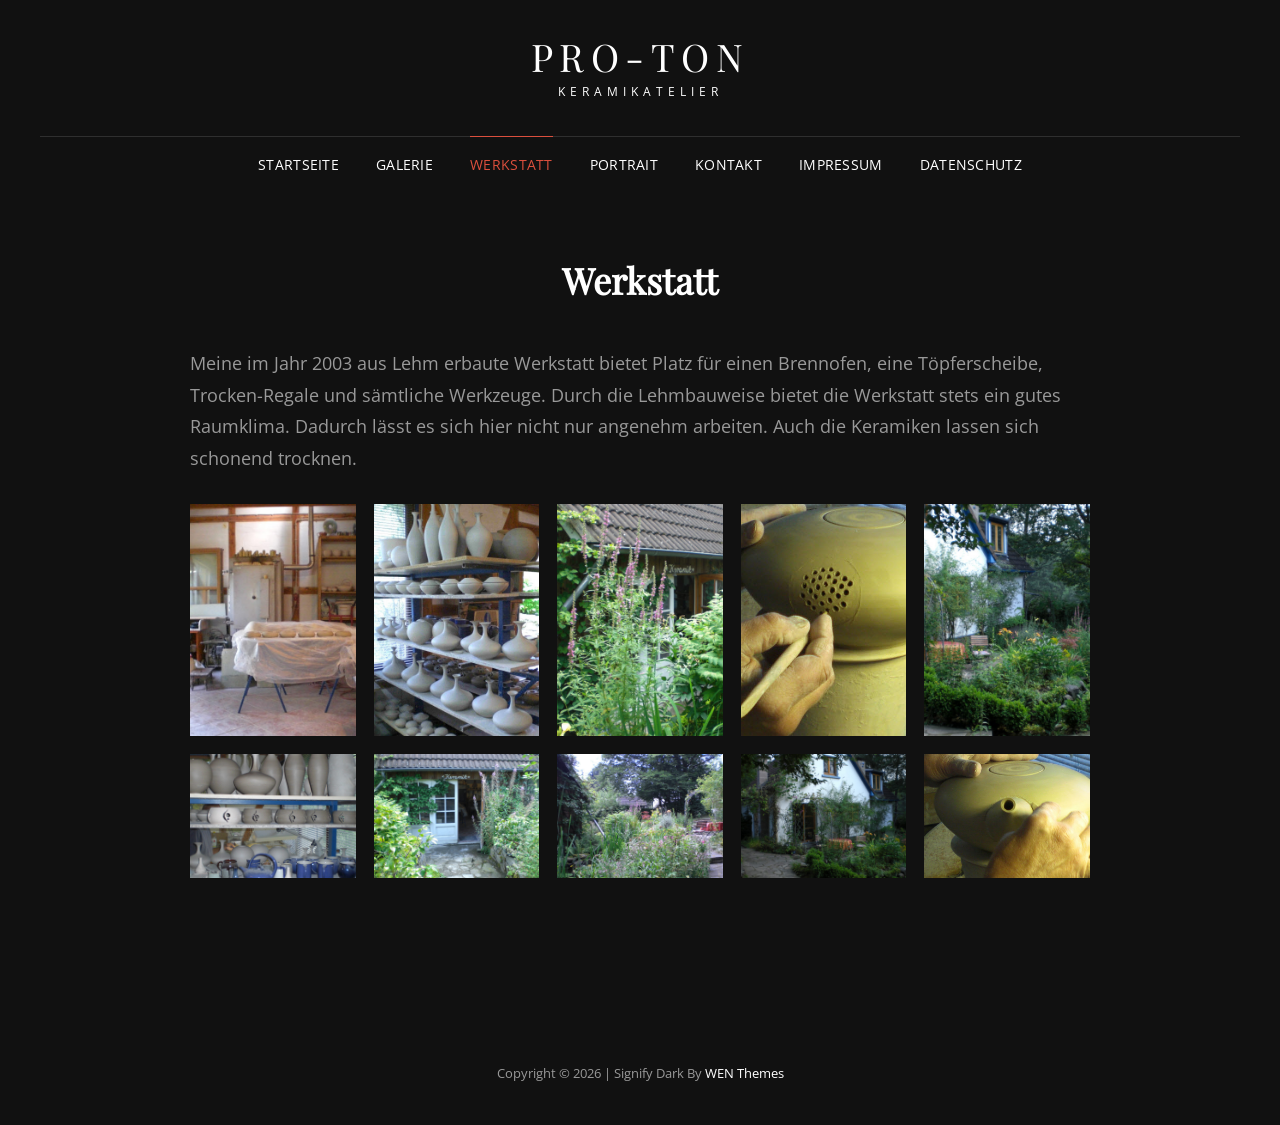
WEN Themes (744, 1073)
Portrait (624, 164)
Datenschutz (971, 164)
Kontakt (728, 164)
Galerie (404, 164)
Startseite (298, 164)
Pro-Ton (640, 56)
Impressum (841, 164)
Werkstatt (511, 164)
